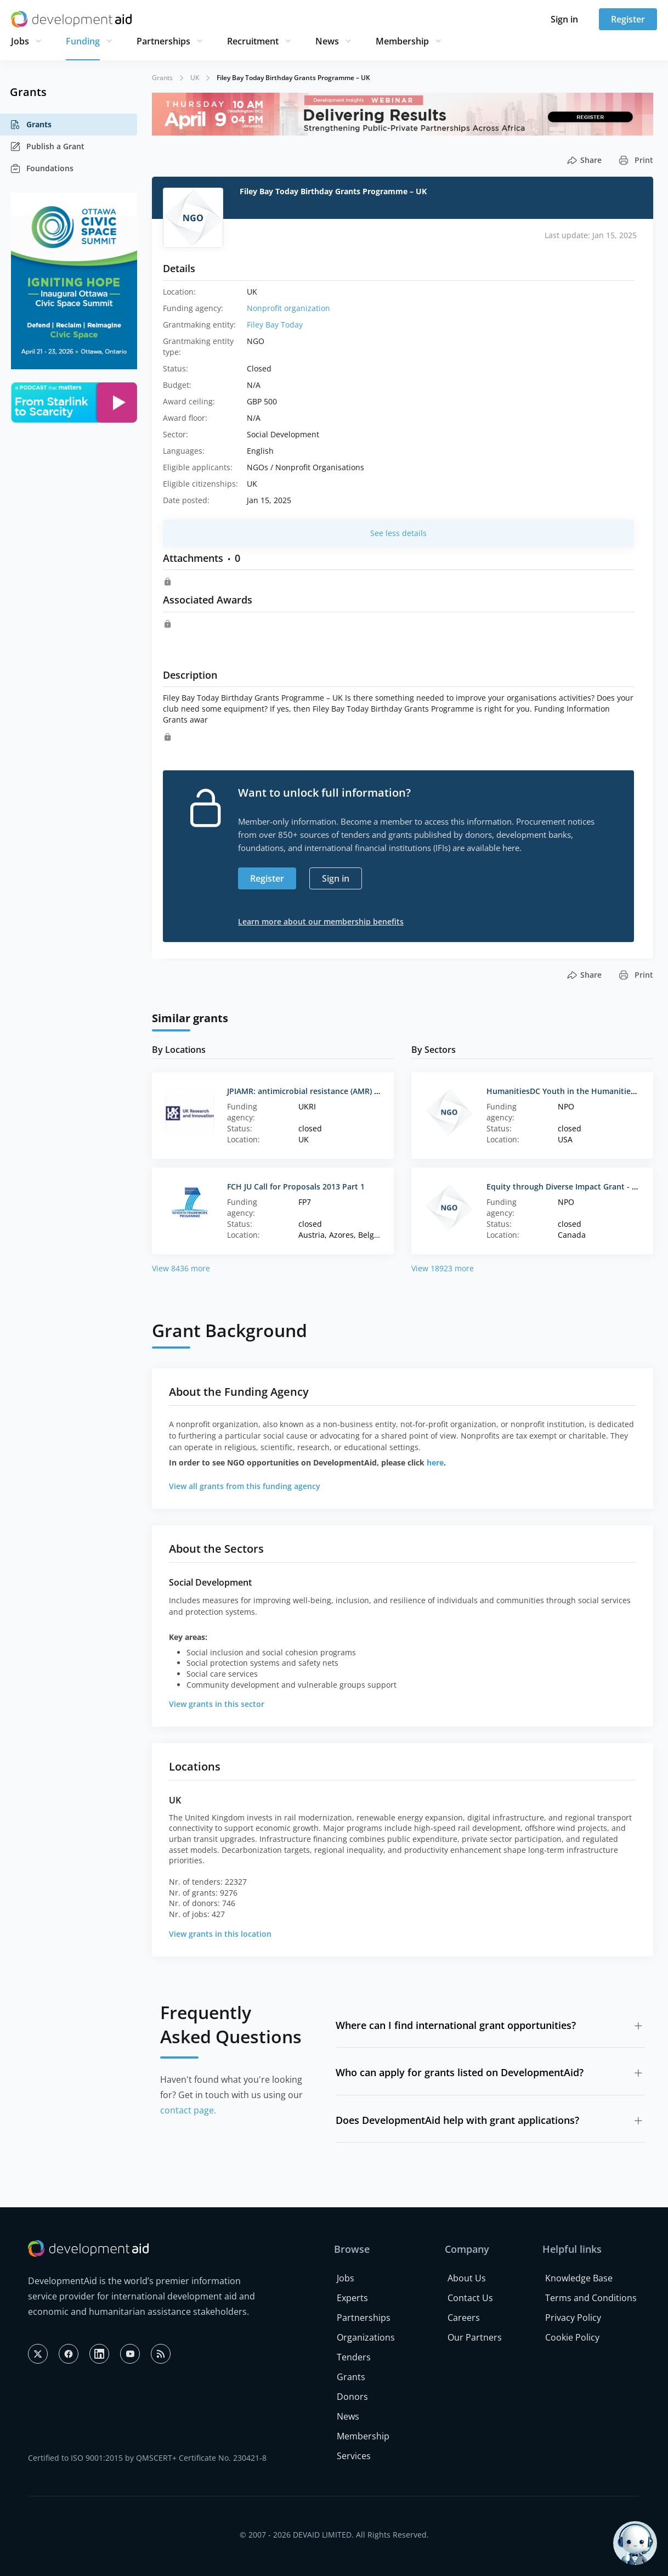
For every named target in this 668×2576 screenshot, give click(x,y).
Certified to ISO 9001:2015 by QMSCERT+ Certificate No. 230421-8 (147, 2458)
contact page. (188, 2110)
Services (354, 2456)
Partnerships (163, 41)
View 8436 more (181, 1268)
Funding (83, 41)
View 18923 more (442, 1268)
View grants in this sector (216, 1704)
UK (194, 77)
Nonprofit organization (288, 308)
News (327, 41)
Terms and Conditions (591, 2298)
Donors (352, 2397)
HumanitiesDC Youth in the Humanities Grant (572, 1091)
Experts (352, 2298)
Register (628, 19)
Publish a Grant (47, 146)
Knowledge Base (579, 2278)
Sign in (564, 19)
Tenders (354, 2357)
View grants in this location (220, 1934)
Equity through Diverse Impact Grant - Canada (573, 1186)
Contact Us (470, 2298)
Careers (464, 2318)
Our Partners (475, 2337)
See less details (398, 533)
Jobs (20, 41)
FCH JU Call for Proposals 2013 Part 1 (296, 1186)
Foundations (41, 168)
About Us (467, 2278)
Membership (402, 41)
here (435, 1462)
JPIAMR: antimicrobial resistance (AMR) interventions (325, 1091)
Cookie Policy (572, 2337)
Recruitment (253, 41)
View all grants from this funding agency (244, 1486)
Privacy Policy (573, 2318)
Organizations (366, 2337)
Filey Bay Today (275, 324)
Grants (31, 124)
